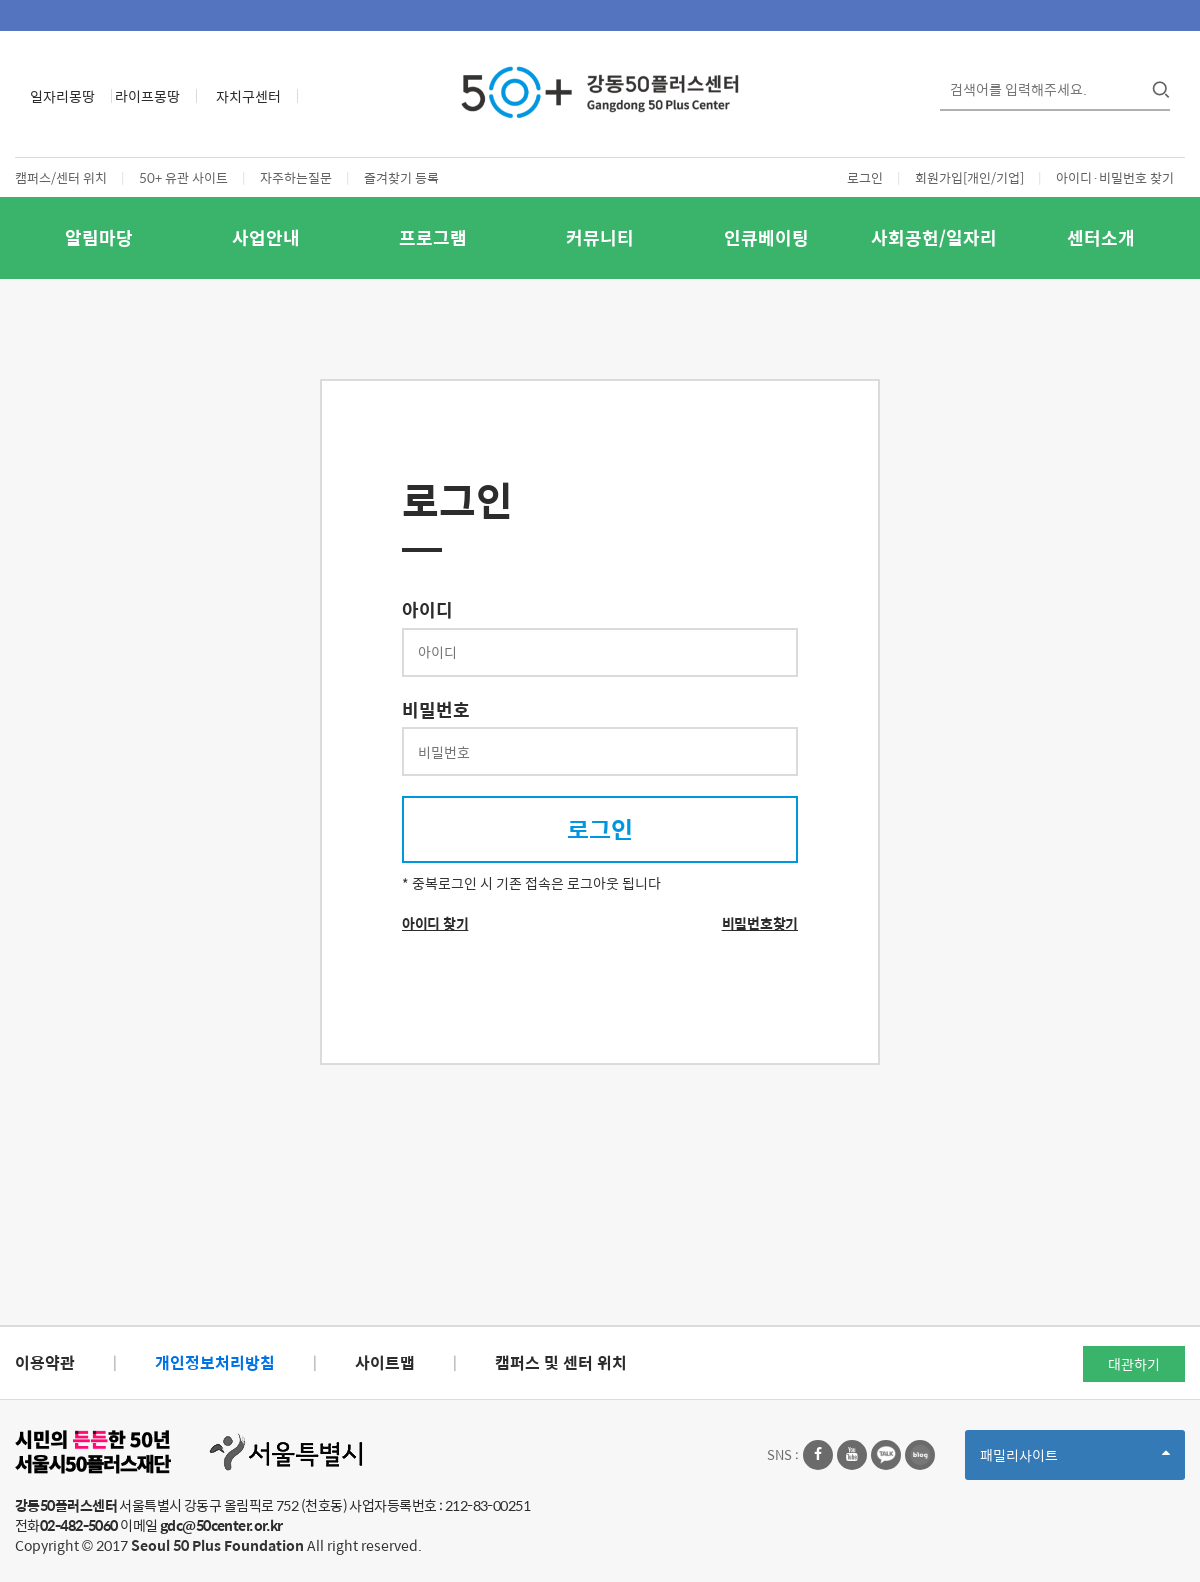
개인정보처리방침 (215, 1362)
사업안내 (266, 237)
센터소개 (1101, 237)
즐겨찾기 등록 (401, 177)
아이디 (427, 610)
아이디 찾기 (435, 923)
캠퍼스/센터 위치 (61, 177)
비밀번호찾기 (760, 923)
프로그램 (433, 237)
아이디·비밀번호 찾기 (1115, 177)
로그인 (865, 177)
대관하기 (1134, 1364)
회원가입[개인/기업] (969, 177)
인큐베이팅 (766, 237)
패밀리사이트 (1075, 1461)
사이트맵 (385, 1362)
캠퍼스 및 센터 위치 (561, 1362)
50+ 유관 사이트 (183, 177)
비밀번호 (436, 710)
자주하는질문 (296, 177)
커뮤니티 (600, 237)
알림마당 (99, 237)
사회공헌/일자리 (934, 237)
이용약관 (45, 1362)
